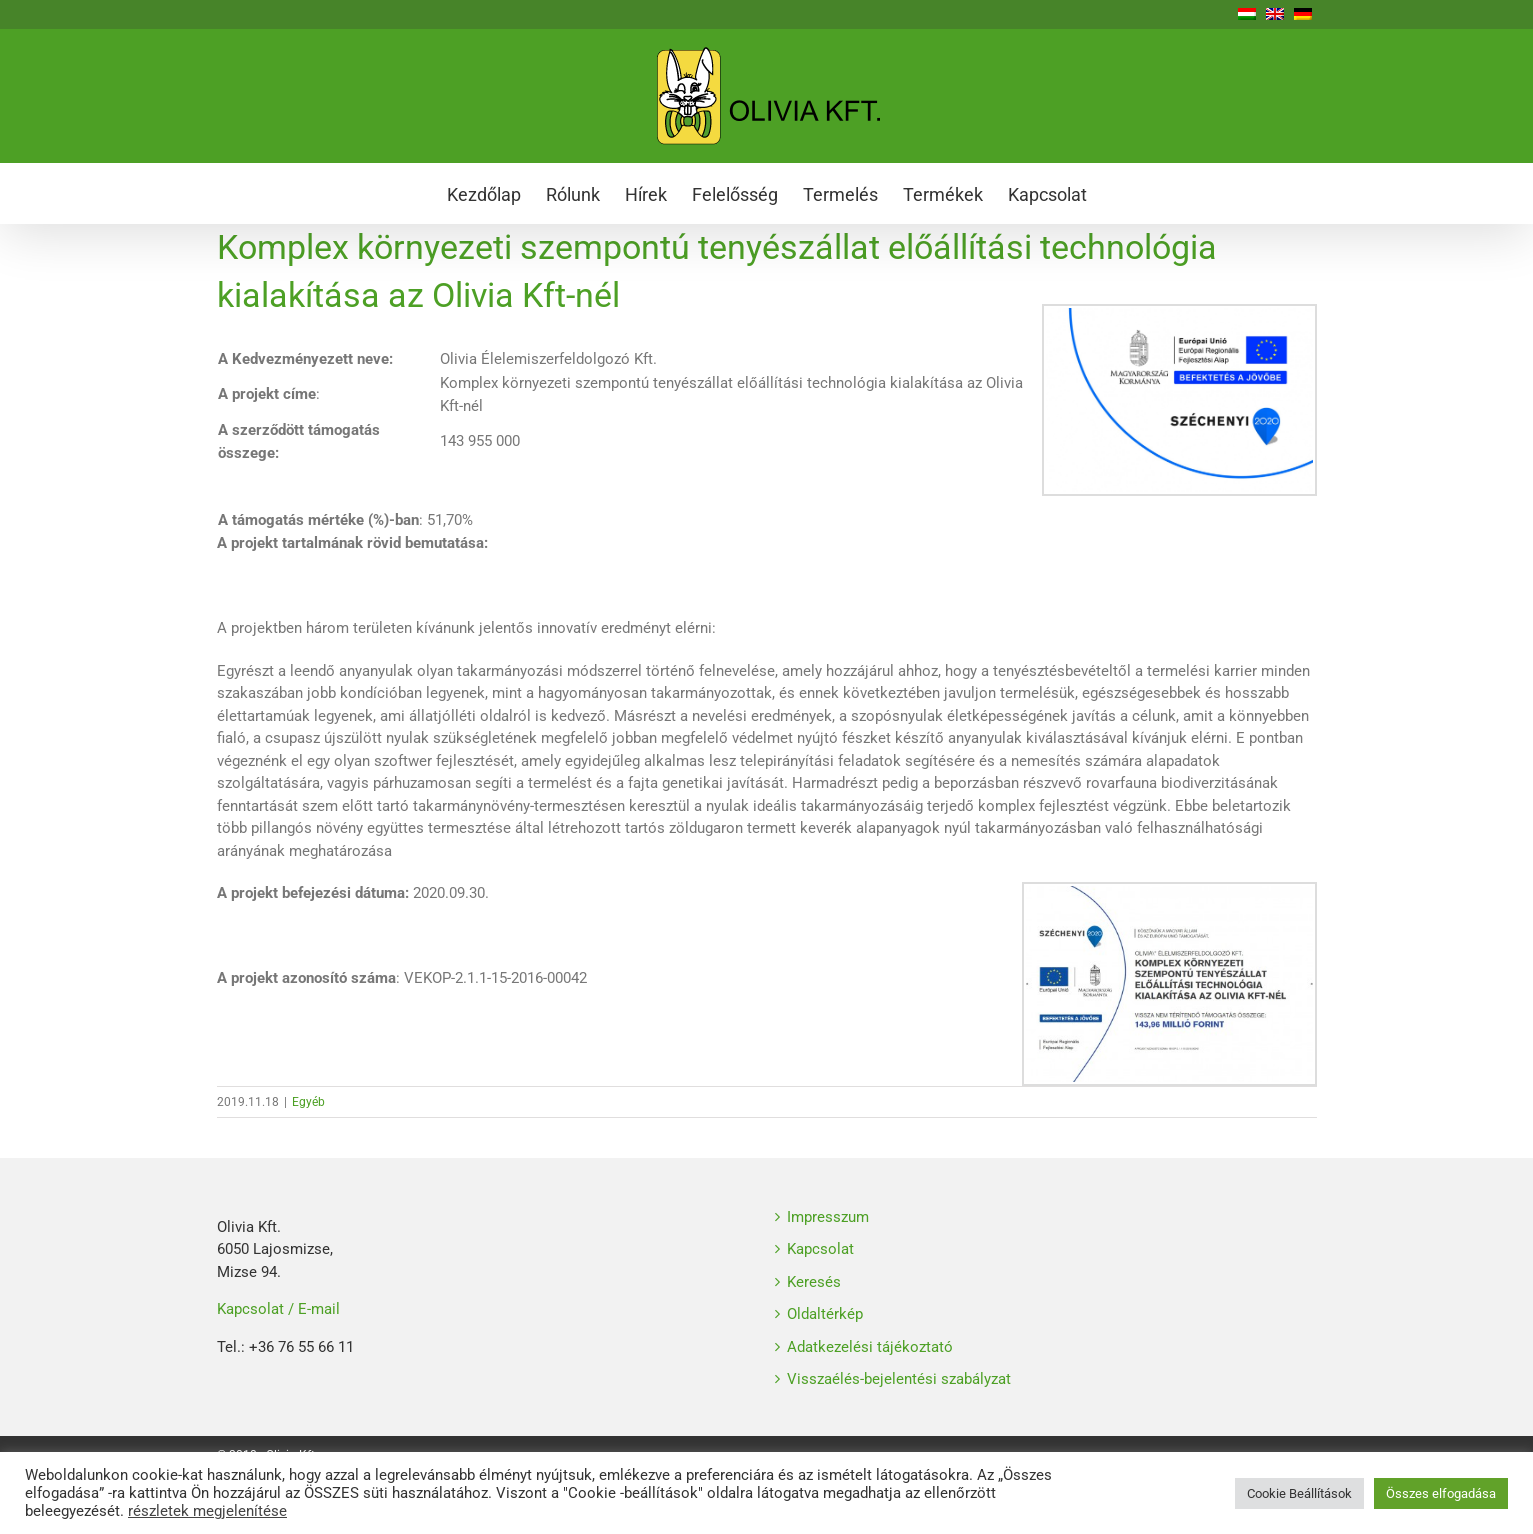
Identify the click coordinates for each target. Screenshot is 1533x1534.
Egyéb (308, 1102)
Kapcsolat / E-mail (278, 1309)
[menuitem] (496, 193)
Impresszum (828, 1217)
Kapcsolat (820, 1249)
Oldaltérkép (825, 1314)
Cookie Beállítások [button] (1299, 1493)
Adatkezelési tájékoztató (870, 1347)
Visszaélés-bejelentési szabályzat (899, 1379)
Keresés (814, 1282)
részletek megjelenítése (207, 1511)
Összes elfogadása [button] (1441, 1493)
